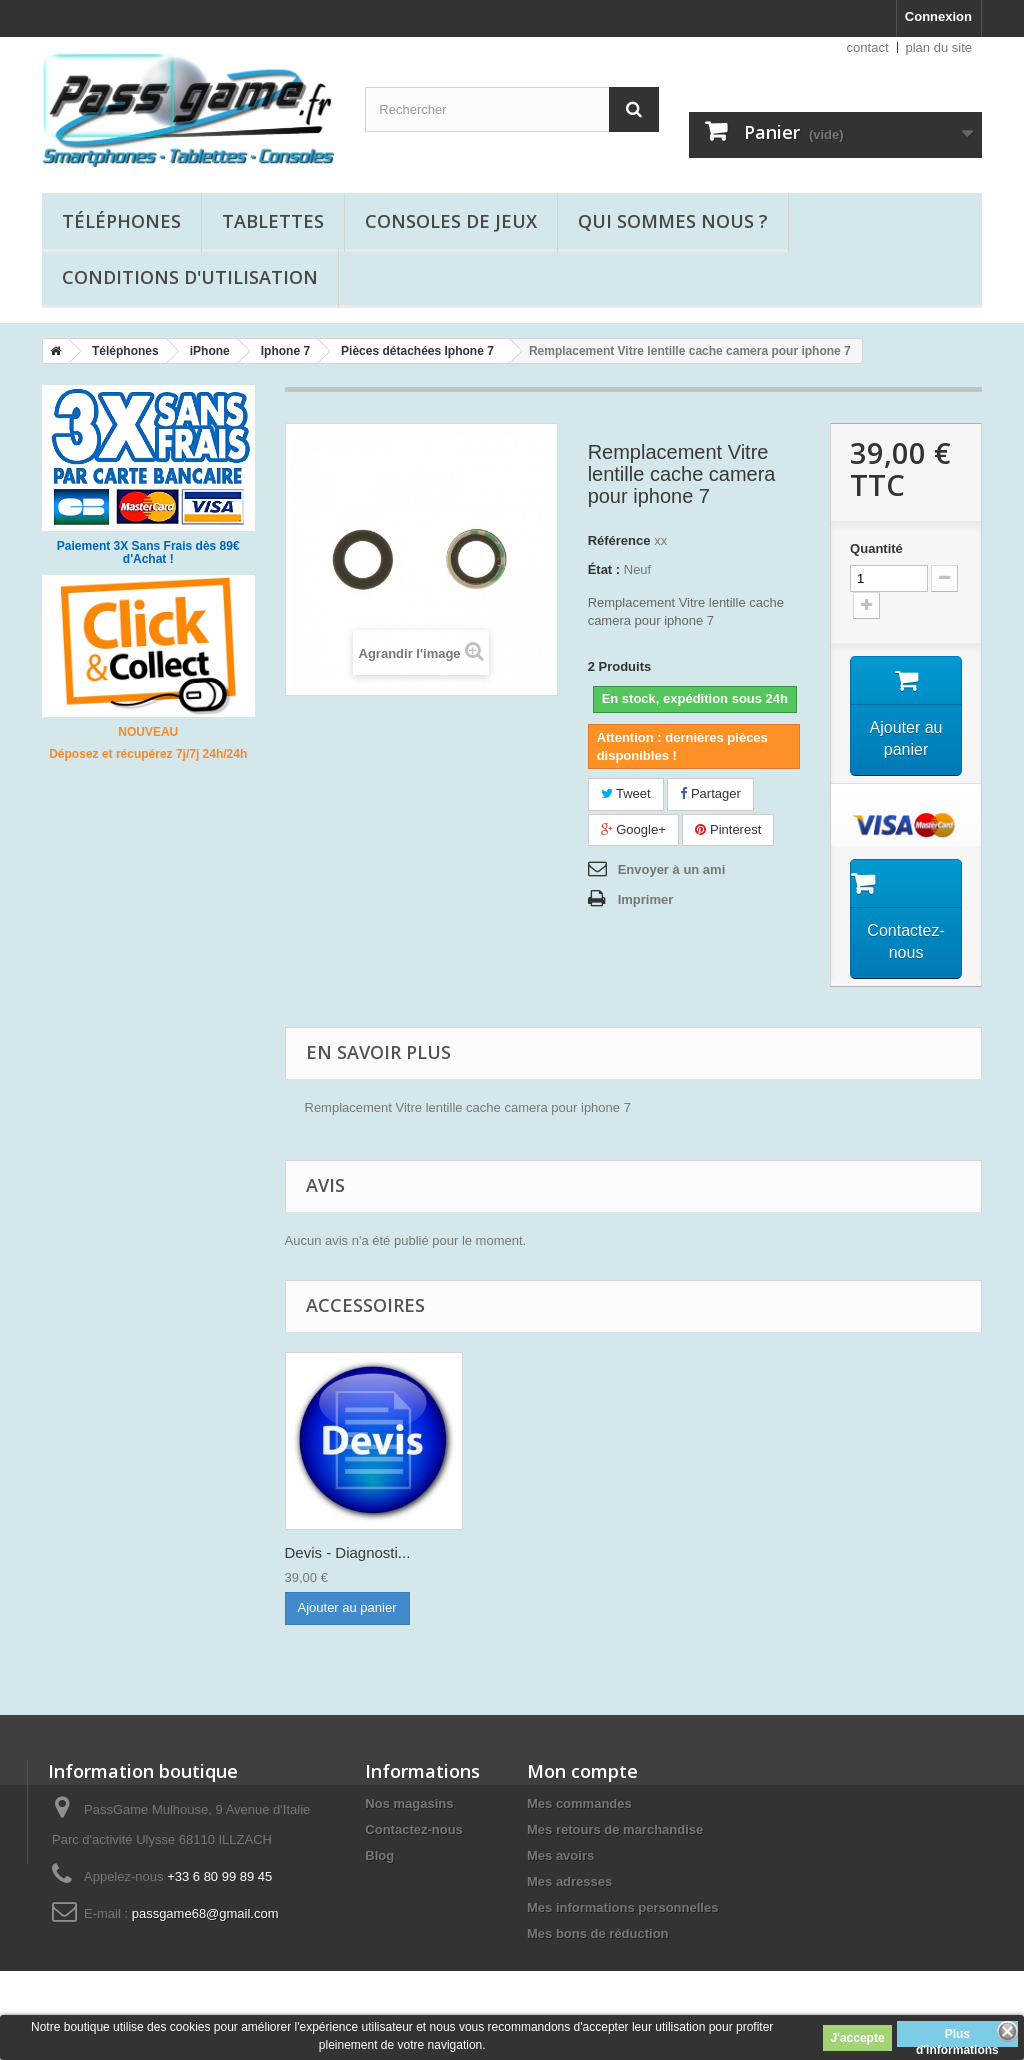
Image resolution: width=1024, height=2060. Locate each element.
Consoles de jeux (451, 221)
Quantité (876, 548)
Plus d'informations (957, 2037)
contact (868, 47)
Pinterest (728, 829)
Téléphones (121, 221)
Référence (619, 540)
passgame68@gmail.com (205, 1913)
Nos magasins (409, 1803)
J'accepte (857, 2038)
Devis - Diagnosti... (348, 1552)
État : (604, 569)
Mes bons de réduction (598, 1933)
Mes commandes (579, 1803)
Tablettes (273, 221)
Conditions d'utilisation (190, 277)
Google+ (633, 829)
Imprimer (646, 899)
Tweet (626, 793)
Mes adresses (569, 1881)
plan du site (939, 47)
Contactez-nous (414, 1829)
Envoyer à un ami (672, 869)
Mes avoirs (560, 1855)
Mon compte (582, 1771)
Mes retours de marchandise (615, 1829)
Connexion (938, 16)
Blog (379, 1855)
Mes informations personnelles (622, 1907)
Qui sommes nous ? (673, 221)
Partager (710, 793)
